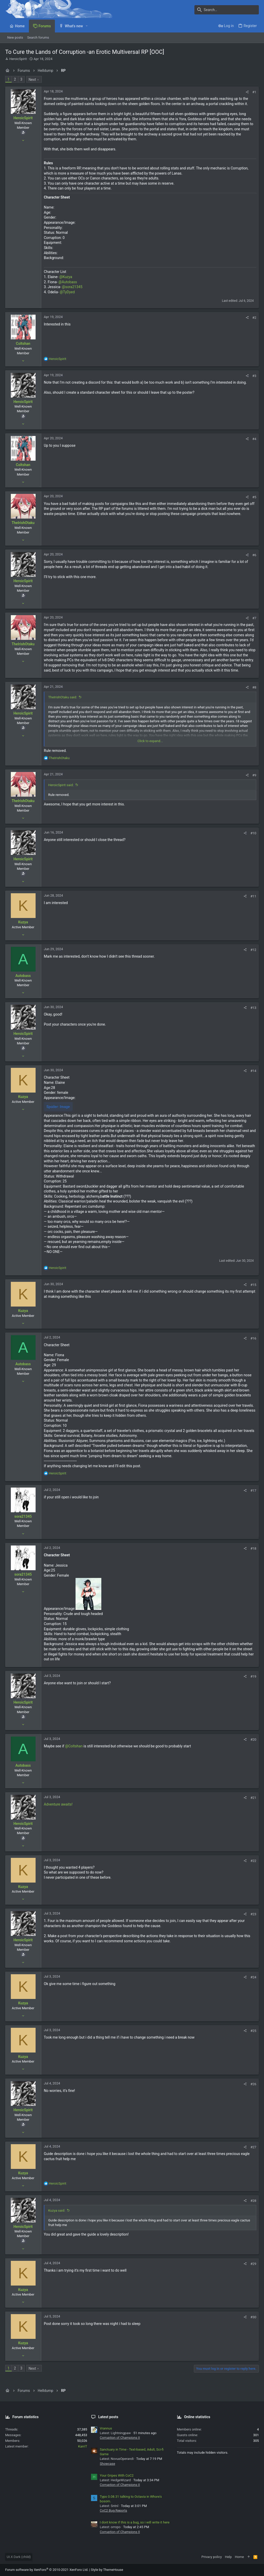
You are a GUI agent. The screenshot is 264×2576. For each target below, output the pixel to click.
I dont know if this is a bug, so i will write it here (134, 2522)
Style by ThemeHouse (107, 2570)
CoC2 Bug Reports (113, 2510)
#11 (253, 896)
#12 (253, 950)
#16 (253, 1338)
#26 (253, 2084)
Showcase (107, 2464)
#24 (253, 1977)
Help (228, 2557)
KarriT (82, 2446)
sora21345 (23, 1516)
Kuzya (23, 922)
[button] (87, 26)
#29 (253, 2264)
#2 (254, 318)
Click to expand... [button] (150, 741)
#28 (253, 2201)
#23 (253, 1914)
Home (239, 2557)
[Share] (247, 92)
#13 (253, 1008)
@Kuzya (65, 277)
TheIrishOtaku (23, 523)
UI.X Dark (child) (19, 2557)
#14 (253, 1071)
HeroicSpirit (18, 59)
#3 (254, 376)
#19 (253, 1676)
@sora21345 (72, 287)
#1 (254, 92)
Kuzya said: (56, 2210)
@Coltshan (73, 1746)
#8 (254, 687)
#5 (254, 497)
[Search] (226, 9)
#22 (253, 1861)
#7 (254, 618)
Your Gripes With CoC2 (117, 2475)
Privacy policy (211, 2557)
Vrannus (106, 2428)
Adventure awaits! (58, 1804)
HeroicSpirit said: (60, 785)
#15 (253, 1285)
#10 (253, 833)
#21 (253, 1798)
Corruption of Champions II (120, 2438)
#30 (253, 2317)
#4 (254, 439)
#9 (254, 775)
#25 (253, 2031)
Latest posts (108, 2417)
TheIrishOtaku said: (62, 697)
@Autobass (68, 282)
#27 (253, 2147)
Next (32, 80)
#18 (253, 1548)
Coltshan (23, 343)
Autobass (23, 976)
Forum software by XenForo (46, 2570)
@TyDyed (67, 292)
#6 (254, 555)
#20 (253, 1739)
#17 (253, 1490)
